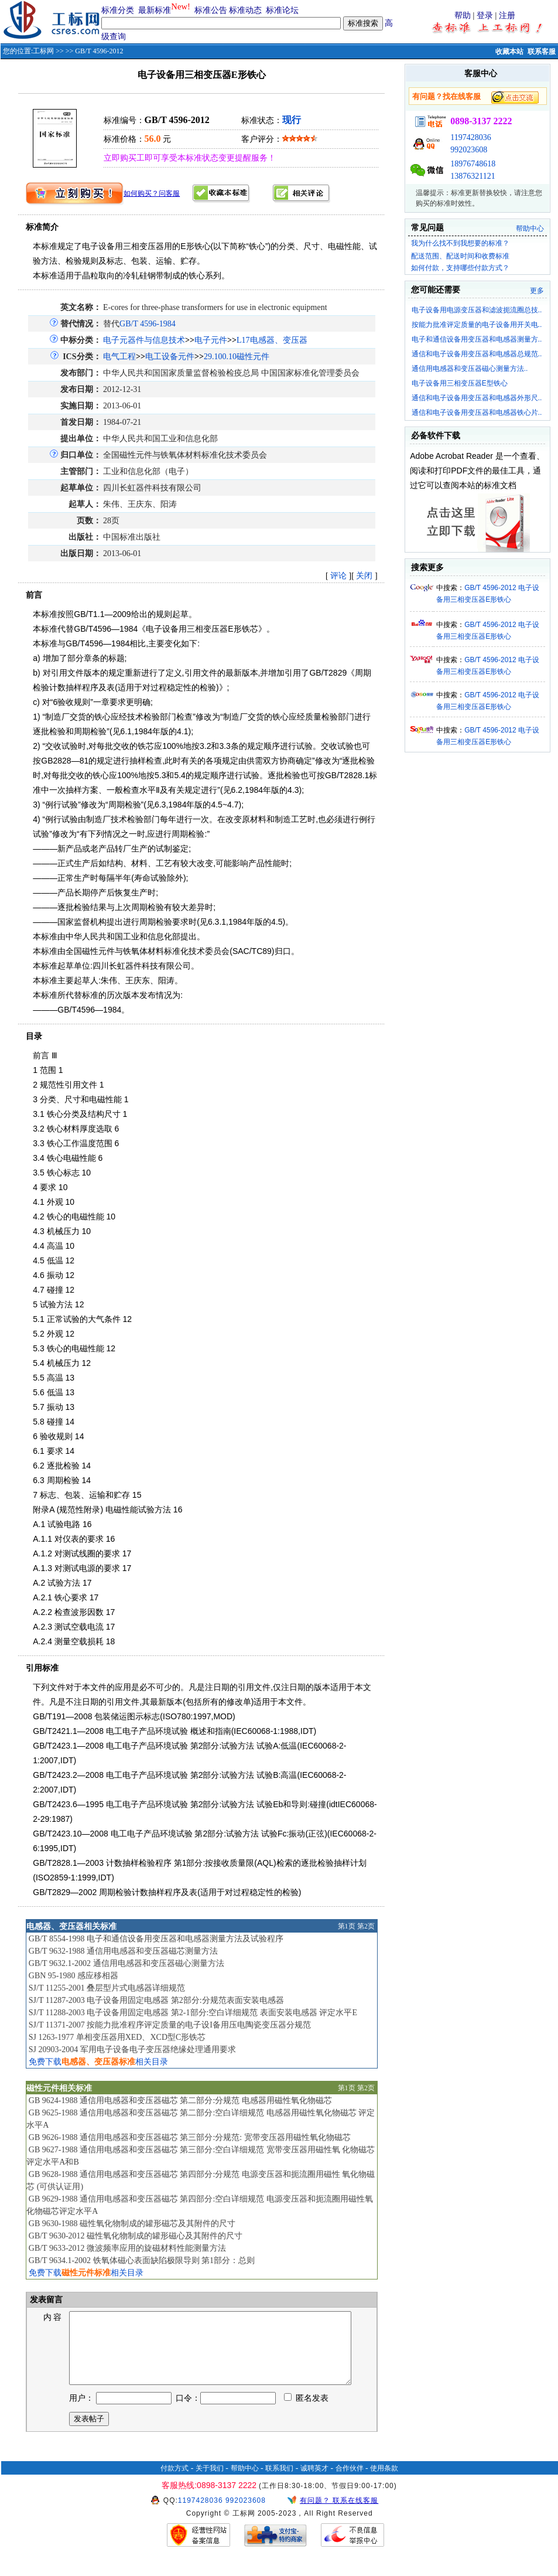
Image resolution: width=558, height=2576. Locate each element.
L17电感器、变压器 (272, 340)
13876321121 (472, 176)
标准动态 (245, 10)
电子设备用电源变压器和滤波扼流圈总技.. (477, 310)
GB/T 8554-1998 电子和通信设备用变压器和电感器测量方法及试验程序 (156, 1938)
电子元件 (210, 340)
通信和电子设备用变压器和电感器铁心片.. (477, 412)
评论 (338, 575)
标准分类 (117, 10)
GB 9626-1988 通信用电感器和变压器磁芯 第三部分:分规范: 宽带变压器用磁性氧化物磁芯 (190, 2137)
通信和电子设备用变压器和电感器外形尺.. (477, 398)
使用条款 (384, 2482)
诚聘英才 (314, 2482)
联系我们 (279, 2482)
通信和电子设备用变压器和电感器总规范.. (477, 354)
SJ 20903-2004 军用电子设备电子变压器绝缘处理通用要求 (132, 2049)
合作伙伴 (350, 2482)
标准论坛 (282, 10)
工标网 (43, 51)
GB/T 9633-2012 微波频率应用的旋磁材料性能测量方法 (127, 2248)
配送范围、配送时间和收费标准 (460, 256)
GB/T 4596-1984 (147, 323)
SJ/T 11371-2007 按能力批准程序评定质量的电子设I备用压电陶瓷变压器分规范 (170, 2024)
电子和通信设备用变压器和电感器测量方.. (477, 339)
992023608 (468, 149)
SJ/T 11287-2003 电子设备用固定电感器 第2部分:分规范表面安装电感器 (156, 2000)
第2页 (366, 1926)
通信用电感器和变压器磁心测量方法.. (470, 368)
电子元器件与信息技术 (144, 340)
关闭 (364, 575)
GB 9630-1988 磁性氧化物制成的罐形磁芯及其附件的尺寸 (132, 2223)
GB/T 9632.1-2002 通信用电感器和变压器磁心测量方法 (126, 1963)
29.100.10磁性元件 (236, 356)
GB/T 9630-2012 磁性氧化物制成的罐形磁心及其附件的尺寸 (135, 2235)
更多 (537, 291)
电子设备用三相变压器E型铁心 (460, 383)
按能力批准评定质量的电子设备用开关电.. (477, 325)
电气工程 (119, 356)
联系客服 (542, 51)
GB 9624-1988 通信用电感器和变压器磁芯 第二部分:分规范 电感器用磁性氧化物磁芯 (180, 2100)
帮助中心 (530, 228)
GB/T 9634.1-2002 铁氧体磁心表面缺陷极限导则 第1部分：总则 (142, 2260)
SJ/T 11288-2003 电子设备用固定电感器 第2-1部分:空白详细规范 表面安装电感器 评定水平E (193, 2012)
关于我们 (210, 2482)
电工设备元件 (169, 356)
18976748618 (472, 163)
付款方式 (174, 2482)
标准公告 (210, 10)
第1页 (346, 1926)
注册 (507, 15)
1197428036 (470, 137)
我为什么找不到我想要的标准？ (460, 243)
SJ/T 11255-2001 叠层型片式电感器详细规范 (107, 1988)
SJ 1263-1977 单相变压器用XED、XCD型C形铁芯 (117, 2037)
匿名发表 (306, 2412)
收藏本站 (509, 51)
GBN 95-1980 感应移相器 (73, 1975)
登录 (485, 15)
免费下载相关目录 (98, 2061)
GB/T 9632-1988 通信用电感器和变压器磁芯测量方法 (123, 1951)
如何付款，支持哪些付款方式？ (460, 268)
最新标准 (154, 10)
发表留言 (45, 2299)
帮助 (462, 15)
